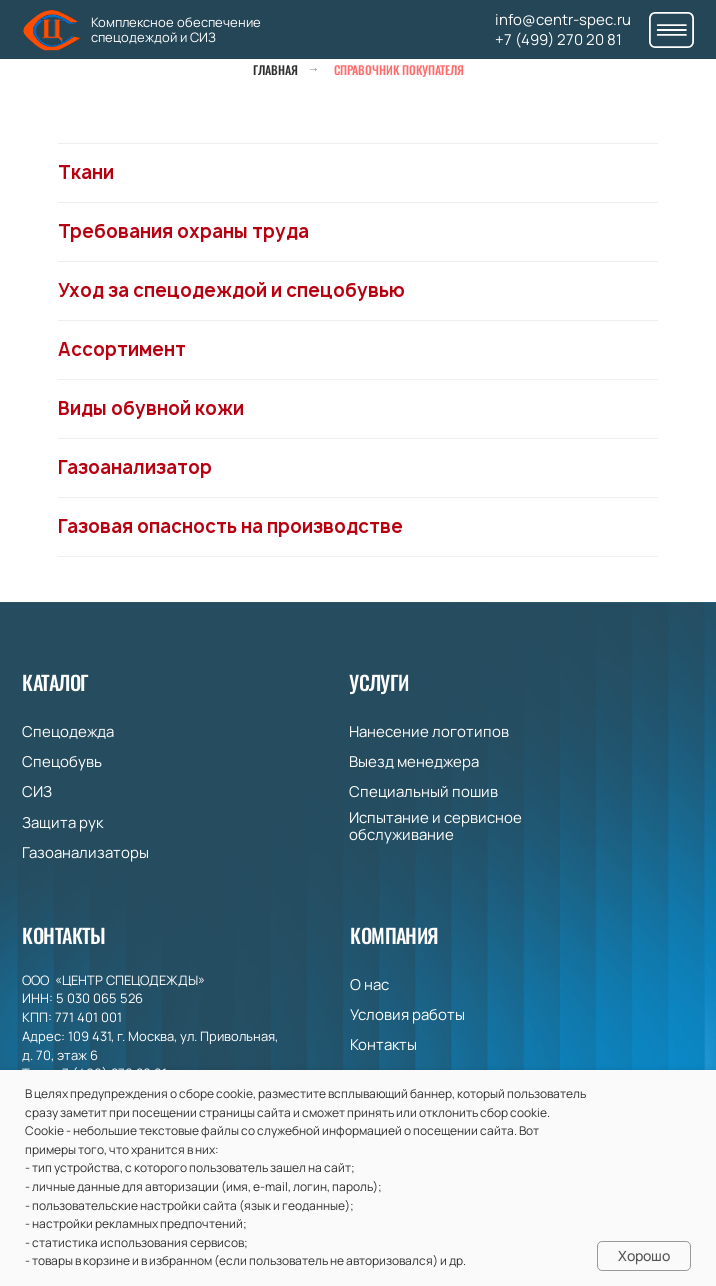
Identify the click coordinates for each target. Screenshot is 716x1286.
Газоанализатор (135, 467)
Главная (275, 69)
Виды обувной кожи (151, 408)
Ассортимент (122, 349)
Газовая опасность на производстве (230, 526)
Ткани (86, 172)
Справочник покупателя (399, 69)
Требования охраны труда (183, 231)
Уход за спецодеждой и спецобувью (231, 290)
